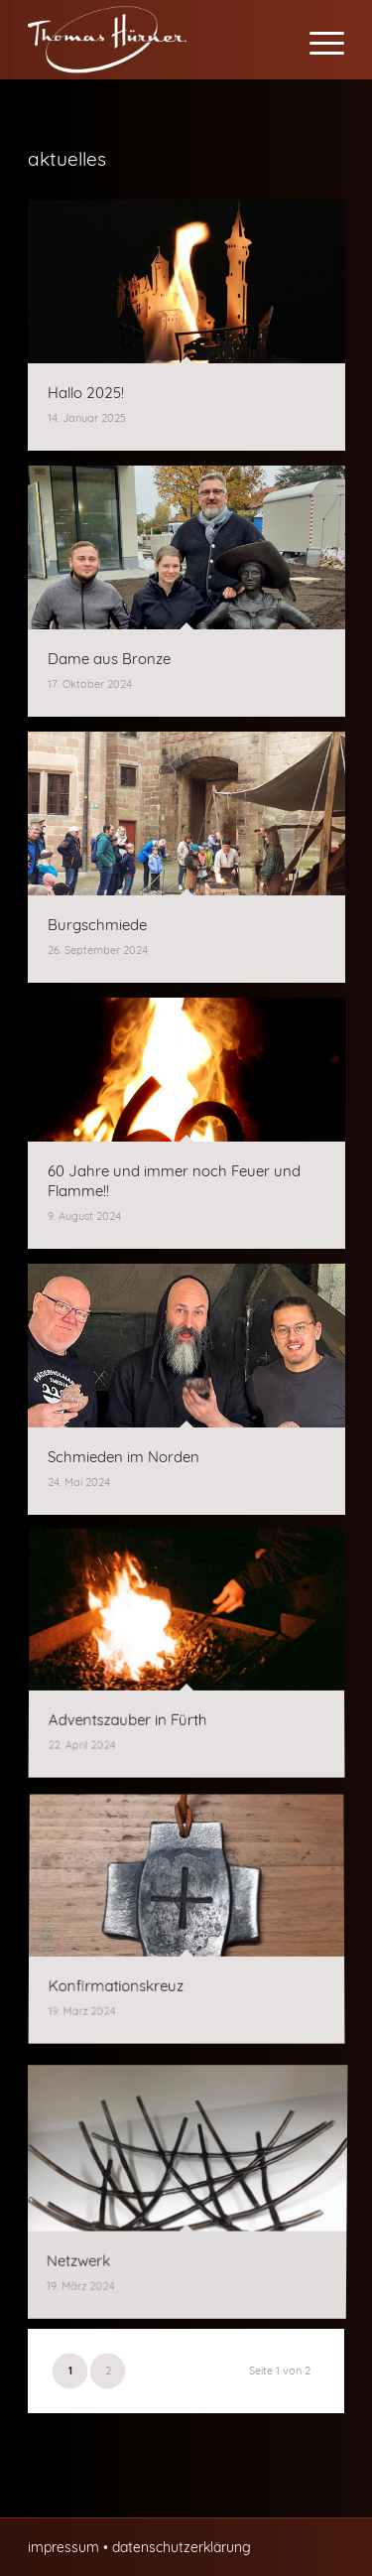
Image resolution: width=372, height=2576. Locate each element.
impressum (63, 2547)
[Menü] (317, 39)
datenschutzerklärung (181, 2547)
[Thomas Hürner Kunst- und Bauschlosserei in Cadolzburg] (154, 39)
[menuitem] (317, 39)
